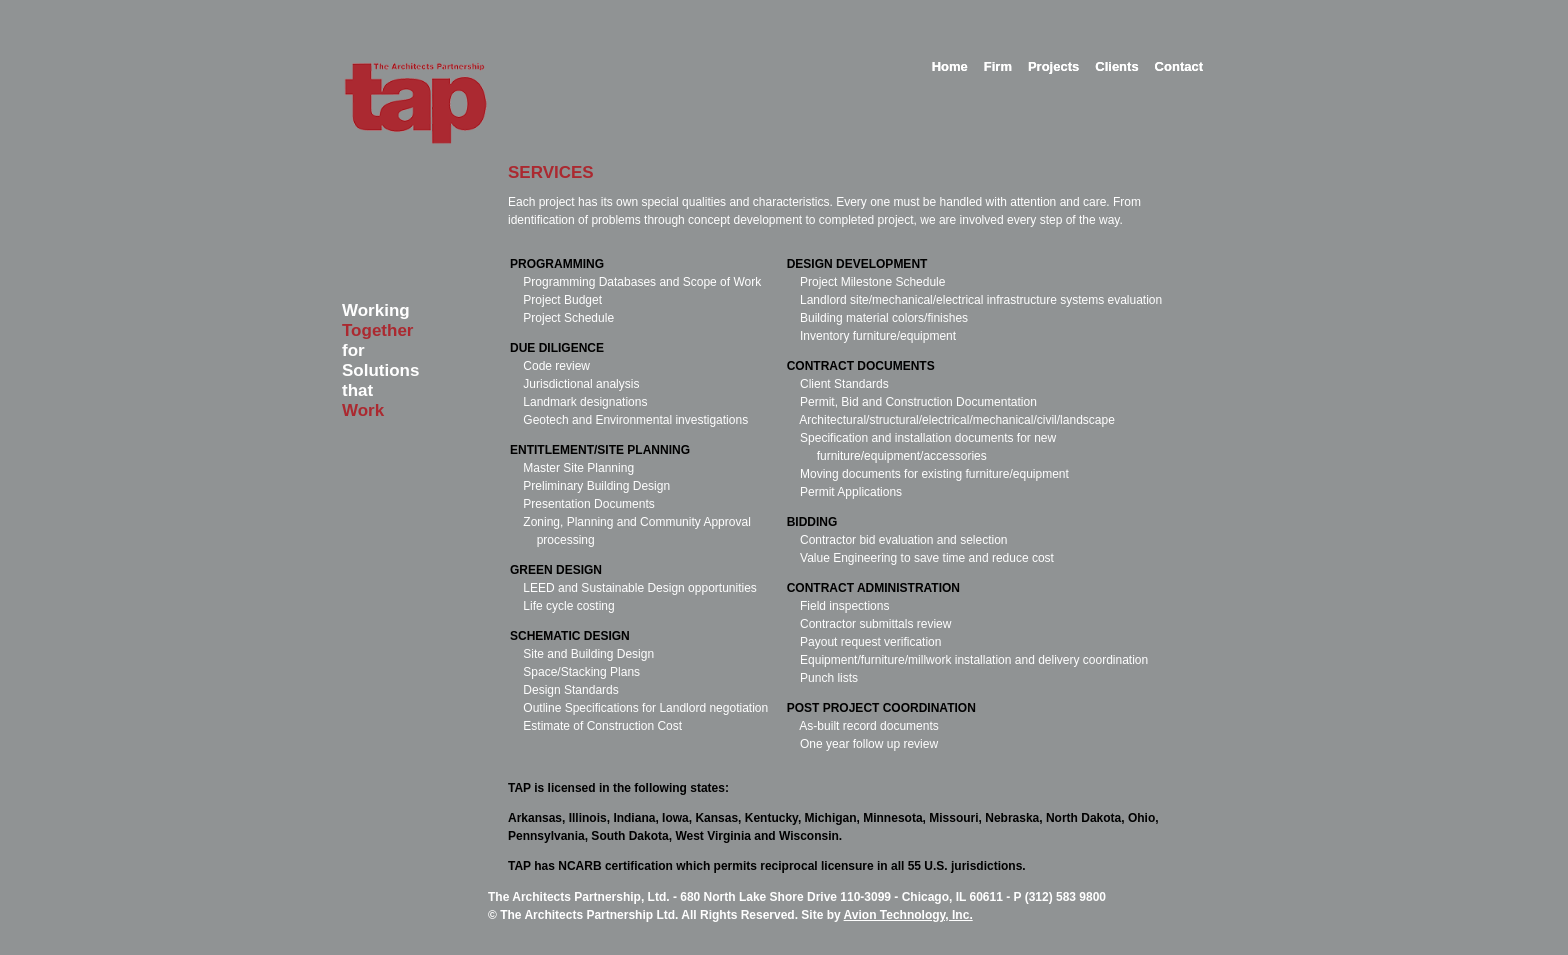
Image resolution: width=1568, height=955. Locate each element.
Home (950, 66)
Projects (1053, 66)
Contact (1179, 66)
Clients (1116, 66)
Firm (998, 66)
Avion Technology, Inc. (908, 915)
